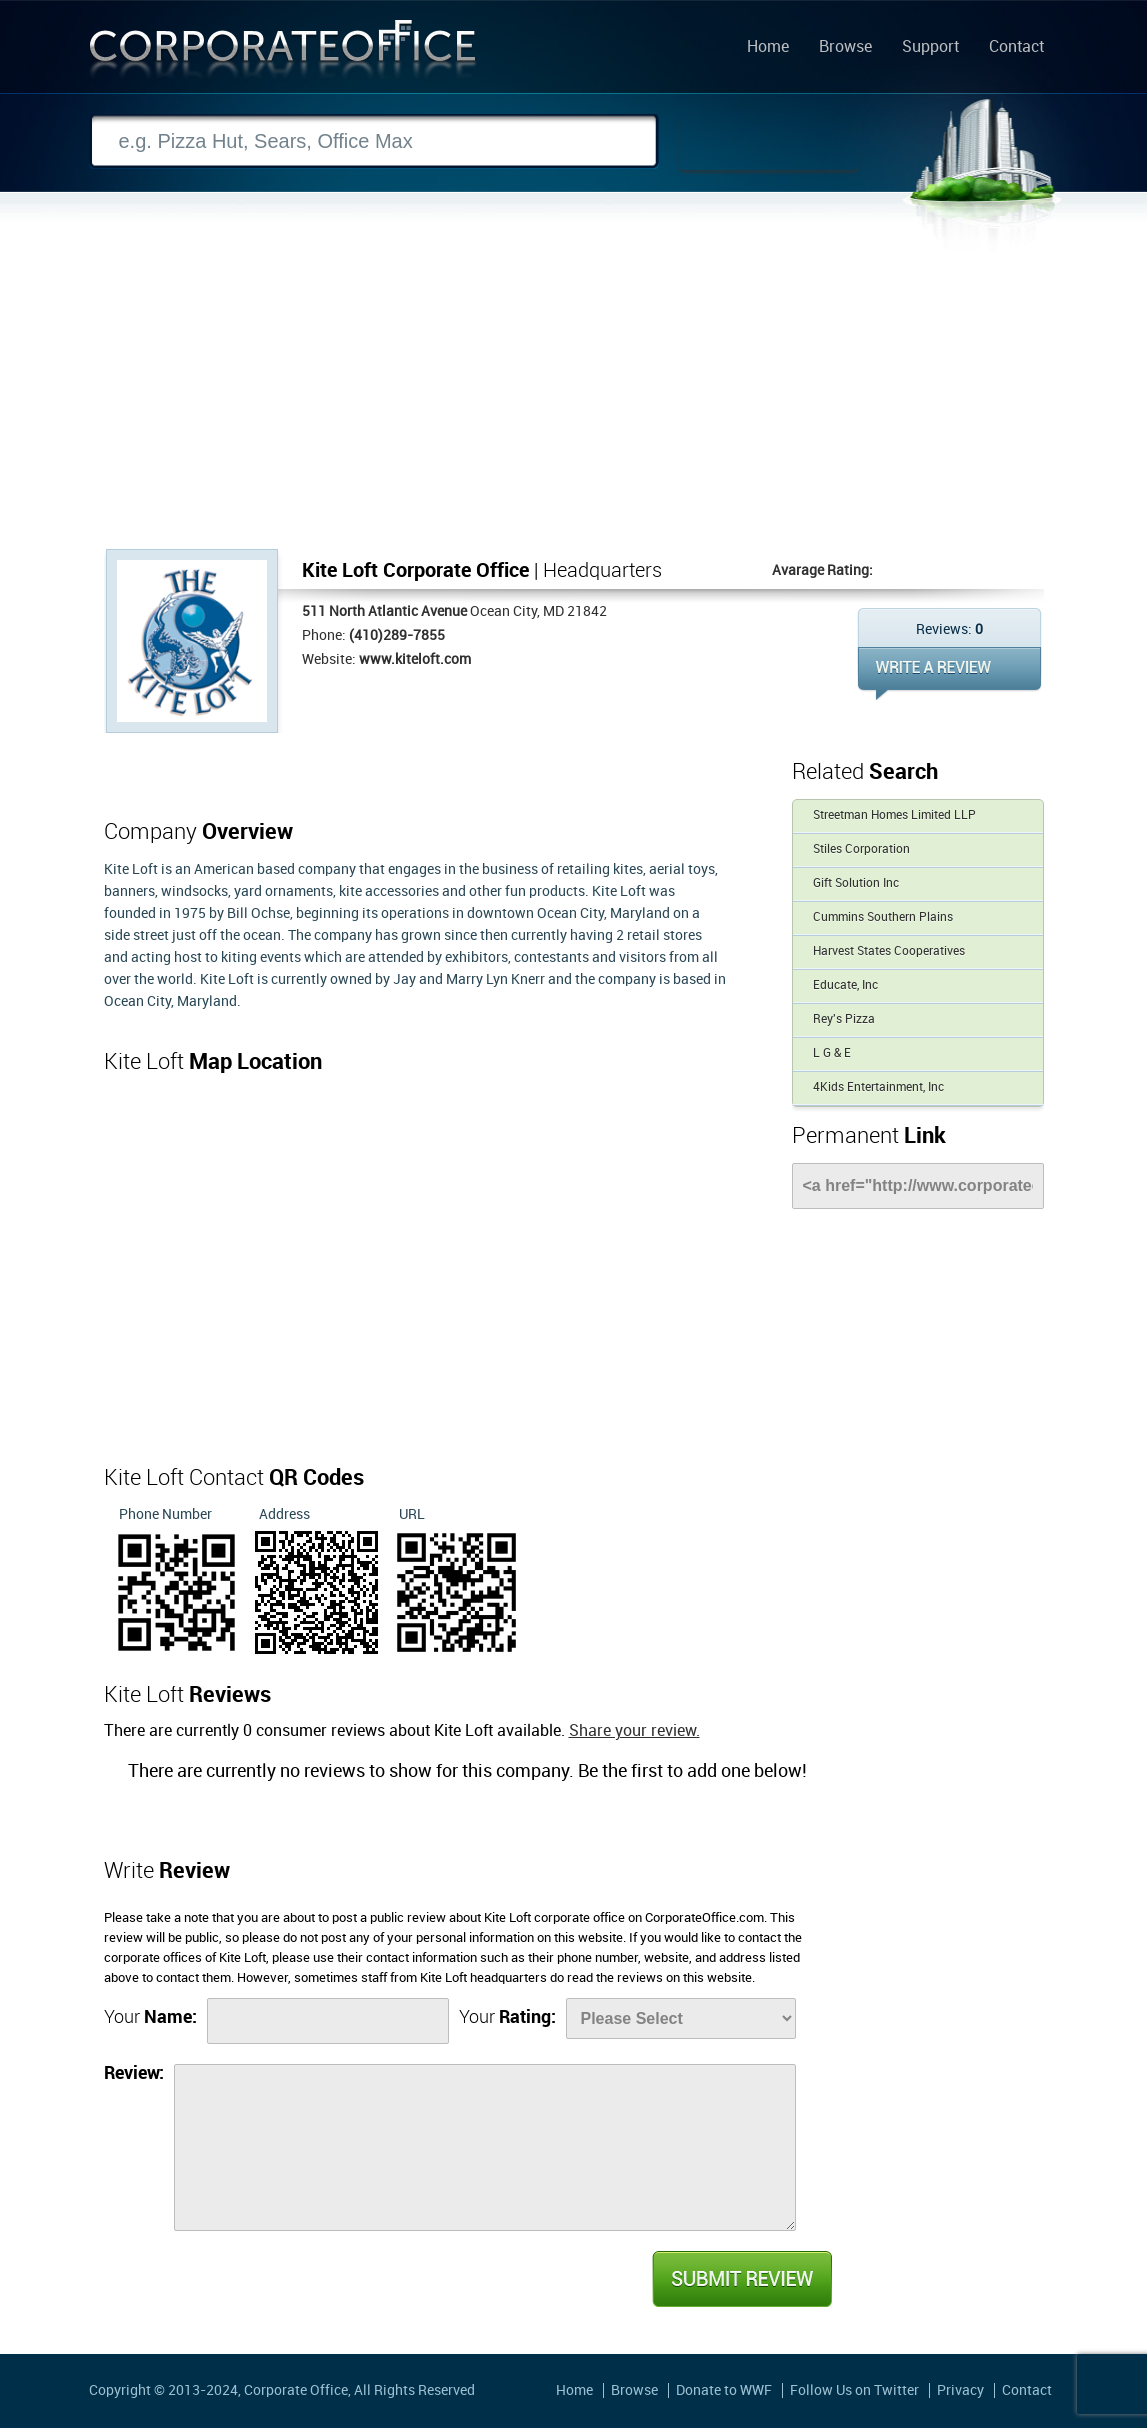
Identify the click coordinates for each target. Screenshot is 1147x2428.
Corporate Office (283, 53)
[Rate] (681, 2018)
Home (768, 48)
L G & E (832, 1053)
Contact (1016, 48)
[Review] (485, 2147)
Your (150, 2017)
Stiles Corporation (861, 849)
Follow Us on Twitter (854, 2390)
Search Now (769, 142)
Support (930, 48)
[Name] (328, 2021)
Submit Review (741, 2279)
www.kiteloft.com (415, 659)
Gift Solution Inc (856, 883)
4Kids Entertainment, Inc (878, 1087)
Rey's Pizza (844, 1019)
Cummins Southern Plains (883, 917)
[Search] (374, 141)
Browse (845, 48)
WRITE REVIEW (949, 673)
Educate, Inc (845, 985)
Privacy (960, 2390)
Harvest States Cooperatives (889, 951)
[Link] (918, 1186)
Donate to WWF (724, 2390)
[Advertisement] (574, 399)
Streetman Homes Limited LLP (894, 815)
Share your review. (634, 1731)
